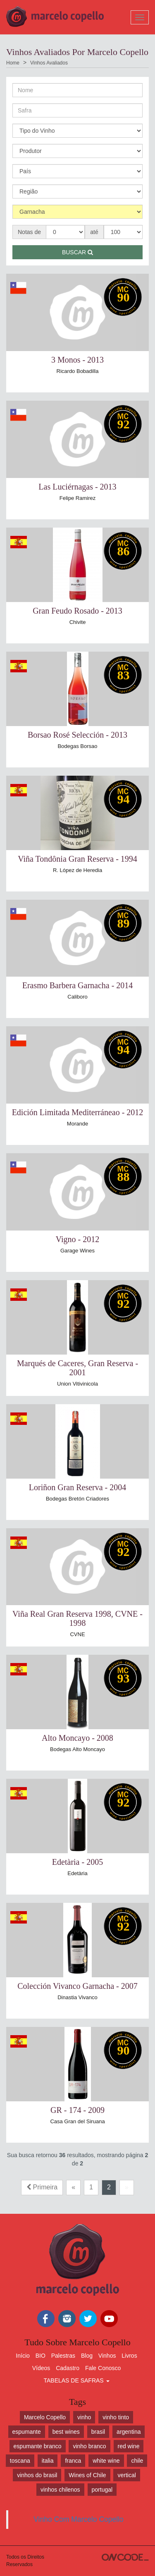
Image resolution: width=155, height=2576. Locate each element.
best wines (66, 2431)
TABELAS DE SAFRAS (76, 2380)
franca (73, 2460)
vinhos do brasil (37, 2475)
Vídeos (41, 2368)
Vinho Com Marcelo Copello (78, 2519)
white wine (106, 2460)
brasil (98, 2431)
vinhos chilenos (60, 2489)
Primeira (41, 2187)
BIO (40, 2355)
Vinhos (107, 2355)
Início (22, 2355)
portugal (102, 2489)
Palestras (63, 2355)
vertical (126, 2475)
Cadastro (67, 2368)
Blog (87, 2355)
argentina (129, 2431)
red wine (129, 2446)
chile (137, 2460)
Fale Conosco (103, 2368)
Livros (129, 2355)
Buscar (77, 252)
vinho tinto (116, 2417)
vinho (84, 2417)
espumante (26, 2431)
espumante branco (38, 2446)
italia (48, 2460)
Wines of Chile (87, 2475)
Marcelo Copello (45, 2417)
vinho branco (89, 2446)
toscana (20, 2460)
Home (12, 63)
